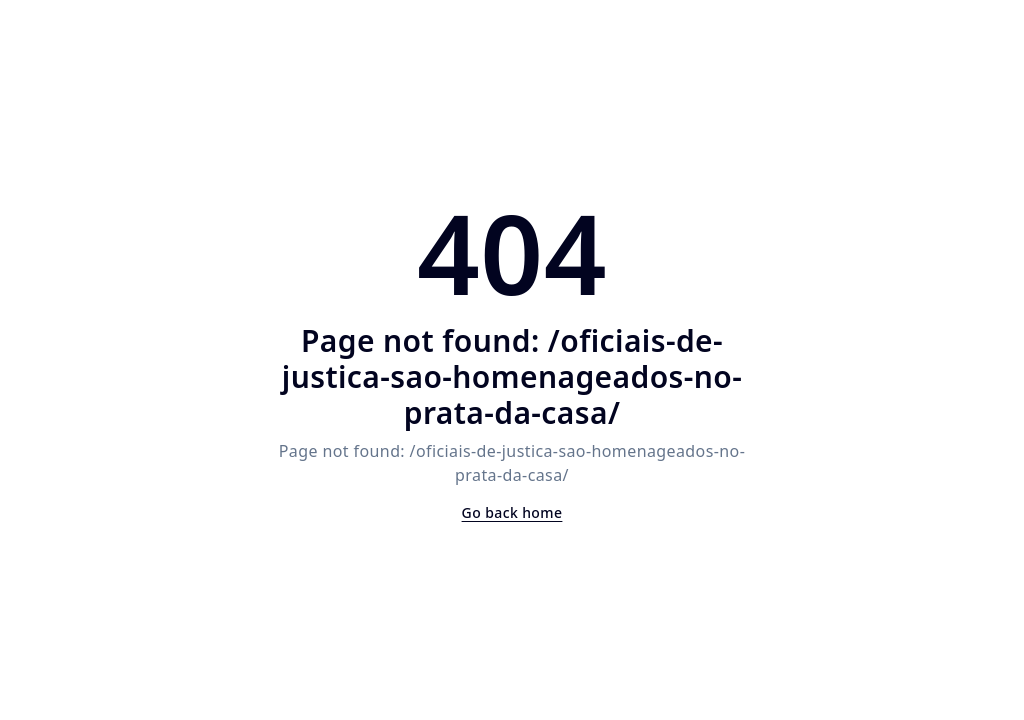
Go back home (512, 512)
